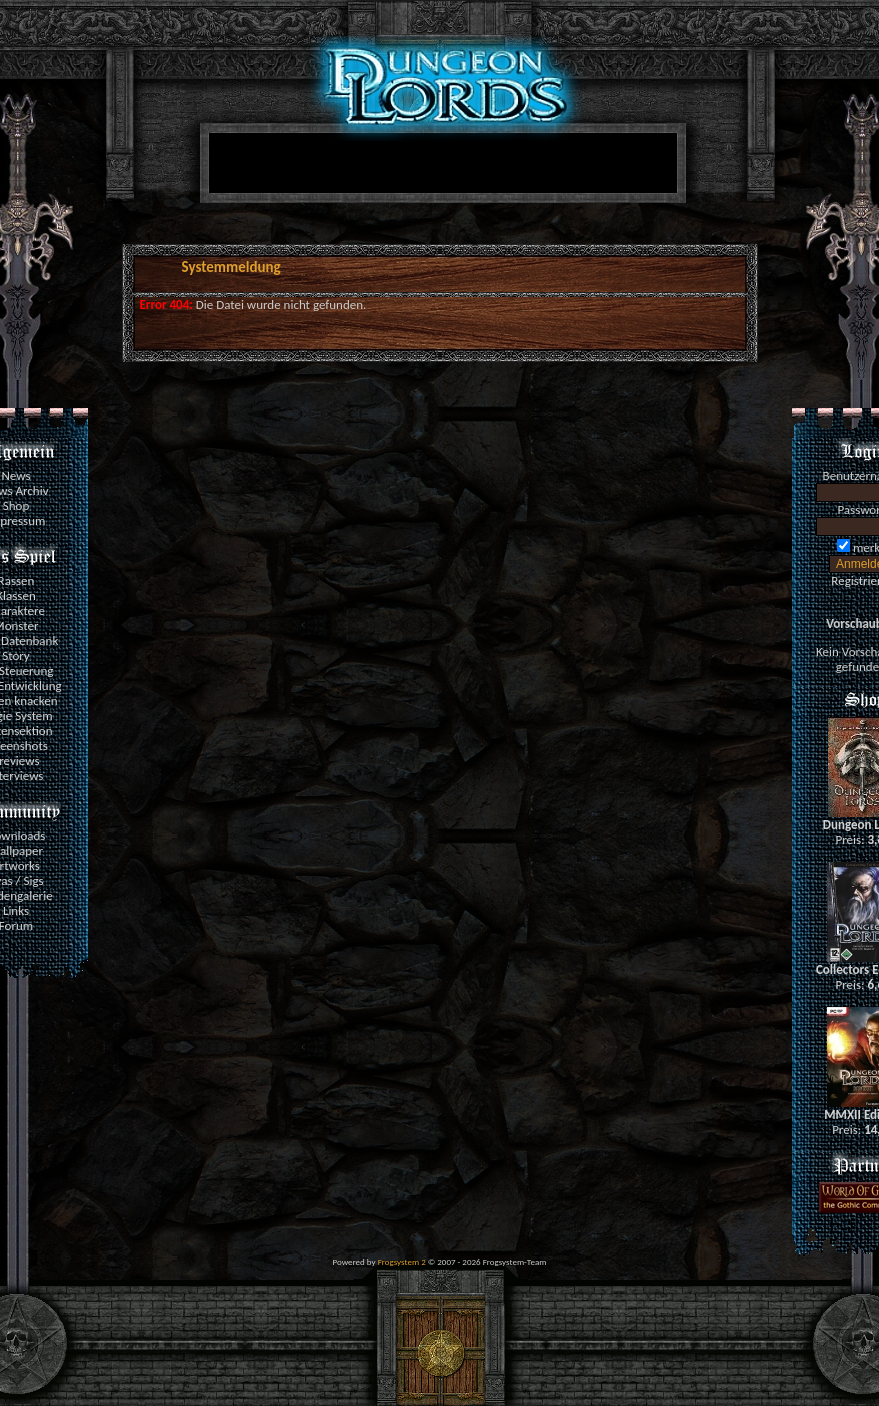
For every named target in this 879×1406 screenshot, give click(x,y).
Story (16, 655)
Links (16, 910)
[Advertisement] (439, 167)
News (15, 475)
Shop (16, 505)
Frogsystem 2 (402, 1261)
